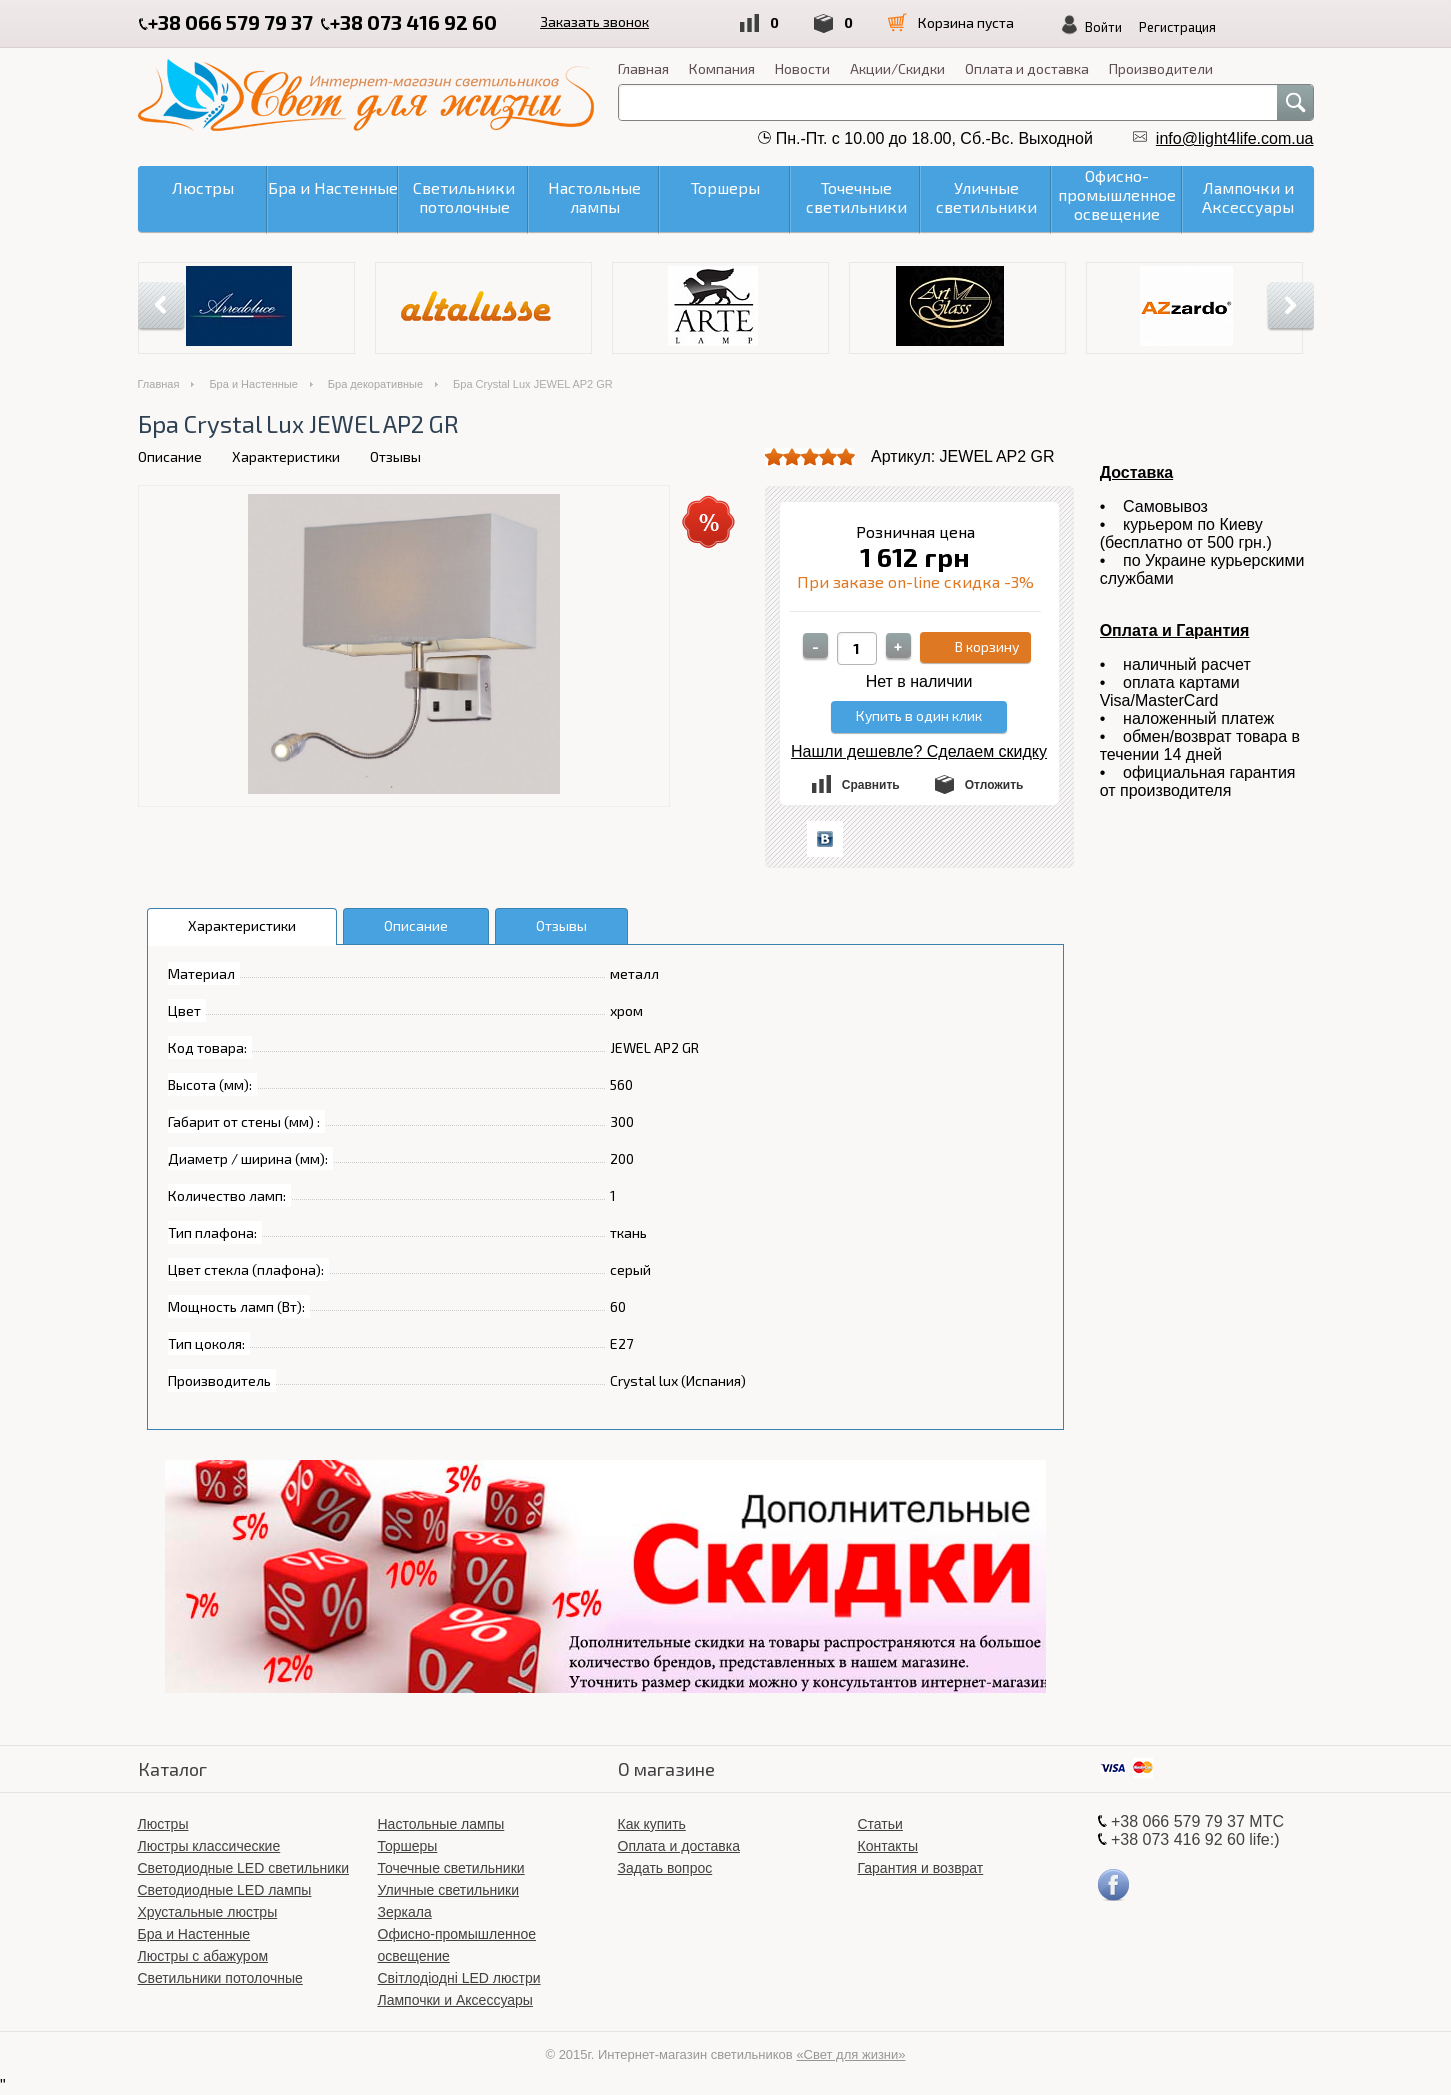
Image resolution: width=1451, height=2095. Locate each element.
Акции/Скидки (897, 68)
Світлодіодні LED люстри (459, 1978)
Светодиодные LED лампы (225, 1890)
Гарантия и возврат (921, 1868)
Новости (802, 68)
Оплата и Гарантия (1175, 630)
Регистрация (1186, 27)
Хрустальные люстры (208, 1912)
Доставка (1137, 472)
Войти (1112, 27)
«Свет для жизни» (850, 2054)
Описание (170, 456)
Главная (643, 68)
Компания (722, 68)
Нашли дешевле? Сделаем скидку (919, 751)
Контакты (888, 1846)
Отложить (994, 785)
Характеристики (286, 456)
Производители (1161, 68)
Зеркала (405, 1912)
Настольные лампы (441, 1824)
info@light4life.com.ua (1235, 138)
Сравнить (871, 785)
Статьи (880, 1824)
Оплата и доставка (1027, 68)
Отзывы (395, 456)
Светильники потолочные (220, 1978)
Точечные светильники (451, 1868)
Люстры (163, 1824)
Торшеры (408, 1846)
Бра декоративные (375, 384)
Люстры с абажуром (203, 1956)
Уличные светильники (449, 1890)
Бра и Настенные (253, 384)
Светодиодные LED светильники (243, 1868)
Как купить (652, 1824)
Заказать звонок (596, 21)
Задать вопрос (665, 1868)
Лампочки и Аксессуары (455, 2000)
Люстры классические (209, 1846)
